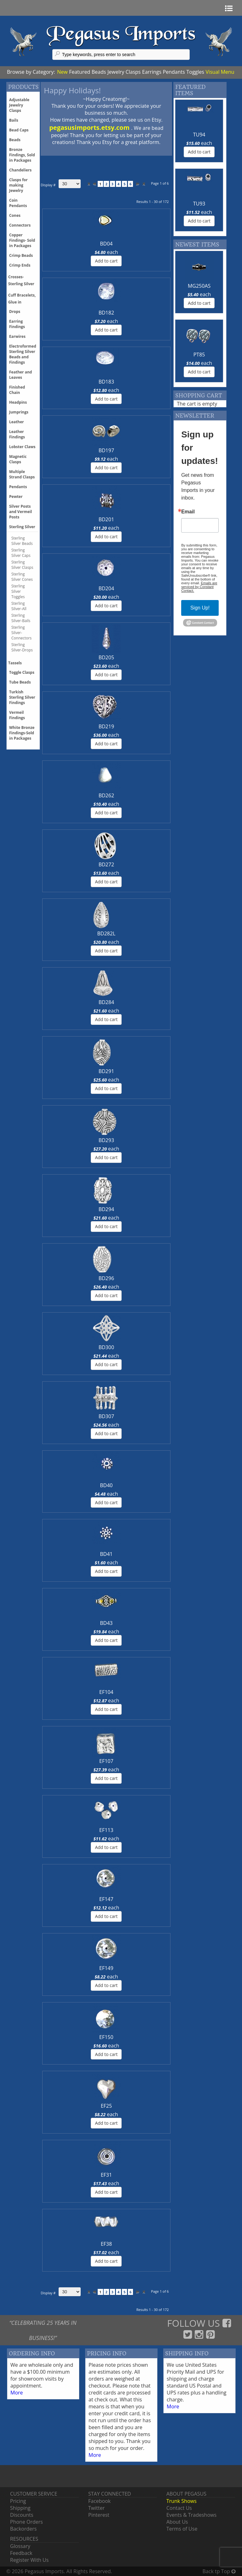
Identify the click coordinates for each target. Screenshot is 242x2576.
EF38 (106, 2243)
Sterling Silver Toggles (18, 591)
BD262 (106, 795)
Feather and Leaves (20, 374)
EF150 (106, 2037)
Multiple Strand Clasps (22, 474)
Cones (14, 215)
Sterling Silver (22, 526)
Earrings (151, 71)
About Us (177, 2521)
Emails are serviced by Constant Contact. (199, 586)
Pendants (174, 71)
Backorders (23, 2528)
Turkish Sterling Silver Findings (22, 697)
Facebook (99, 2501)
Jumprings (18, 412)
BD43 (106, 1623)
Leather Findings (17, 434)
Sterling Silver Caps (21, 552)
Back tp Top (219, 2571)
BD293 (106, 1140)
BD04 (106, 243)
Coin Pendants (18, 203)
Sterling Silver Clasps (22, 564)
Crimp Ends (19, 265)
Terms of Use (181, 2528)
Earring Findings (17, 324)
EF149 (106, 1968)
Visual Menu (220, 71)
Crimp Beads (21, 255)
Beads (99, 71)
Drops (14, 311)
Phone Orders (26, 2521)
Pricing (18, 2501)
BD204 (106, 588)
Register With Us (29, 2559)
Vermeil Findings (17, 715)
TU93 (199, 203)
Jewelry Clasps (124, 71)
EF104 (106, 1692)
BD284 (106, 1002)
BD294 (106, 1209)
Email (188, 511)
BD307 (106, 1416)
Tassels (15, 663)
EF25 (106, 2105)
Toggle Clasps (21, 672)
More (16, 2392)
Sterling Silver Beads (22, 540)
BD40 (106, 1485)
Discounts (21, 2514)
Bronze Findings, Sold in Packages (22, 155)
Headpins (18, 402)
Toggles (195, 71)
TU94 (199, 134)
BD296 (106, 1278)
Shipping (20, 2507)
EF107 (106, 1761)
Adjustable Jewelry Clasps (19, 105)
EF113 (106, 1830)
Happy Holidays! (72, 90)
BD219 (106, 726)
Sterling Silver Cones (22, 576)
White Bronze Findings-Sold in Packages (21, 733)
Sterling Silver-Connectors (21, 633)
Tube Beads (20, 682)
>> (143, 184)
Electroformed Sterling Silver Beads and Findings (22, 354)
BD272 (106, 864)
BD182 (106, 312)
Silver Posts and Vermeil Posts (20, 512)
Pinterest (98, 2514)
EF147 (106, 1899)
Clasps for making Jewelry (18, 185)
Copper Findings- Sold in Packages (22, 240)
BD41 (106, 1554)
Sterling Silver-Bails (20, 618)
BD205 (106, 657)
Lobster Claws (22, 446)
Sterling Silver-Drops (22, 647)
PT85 (199, 354)
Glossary (20, 2546)
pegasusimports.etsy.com (90, 127)
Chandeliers (20, 170)
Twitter (96, 2507)
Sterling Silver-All (18, 606)
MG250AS (199, 285)
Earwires (17, 336)
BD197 (106, 450)
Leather (16, 422)
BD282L (106, 933)
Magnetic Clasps (17, 459)
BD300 (106, 1347)
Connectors (20, 225)
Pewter (16, 496)
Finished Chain (17, 389)
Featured (79, 71)
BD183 (106, 381)
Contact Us (179, 2507)
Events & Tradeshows (191, 2514)
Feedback (21, 2553)
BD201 (106, 519)
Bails (13, 120)
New (62, 71)
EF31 (106, 2174)
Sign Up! (200, 607)
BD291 (106, 1071)
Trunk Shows (181, 2501)
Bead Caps (19, 130)
